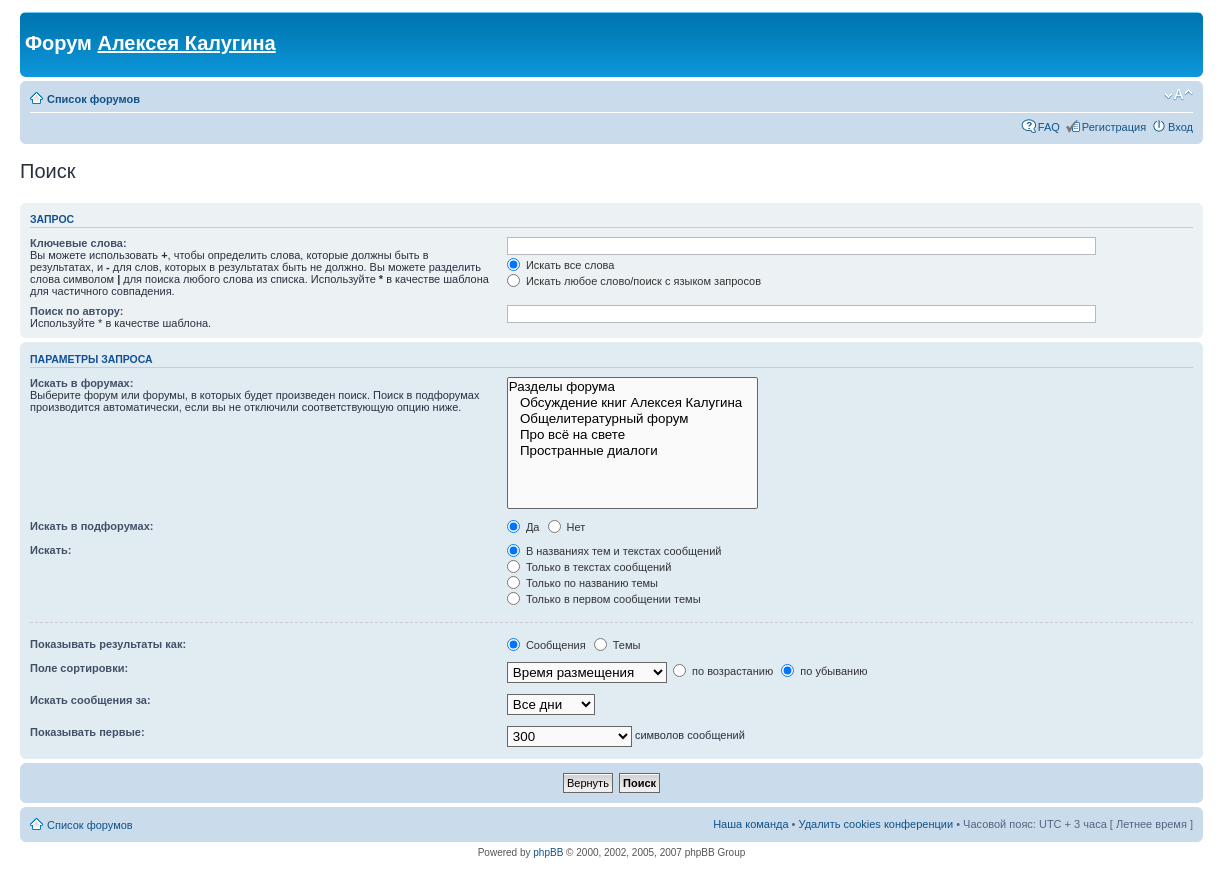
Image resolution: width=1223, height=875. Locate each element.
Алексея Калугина (186, 43)
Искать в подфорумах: (92, 526)
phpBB (548, 852)
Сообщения (546, 645)
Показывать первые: (87, 732)
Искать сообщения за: (90, 700)
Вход (1180, 127)
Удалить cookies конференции (876, 824)
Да (523, 527)
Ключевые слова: (78, 243)
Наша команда (750, 824)
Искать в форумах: (81, 383)
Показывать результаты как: (108, 644)
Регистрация (1114, 127)
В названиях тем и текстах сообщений (614, 551)
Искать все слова (561, 265)
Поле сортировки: (79, 668)
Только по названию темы (582, 583)
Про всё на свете (632, 435)
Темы (617, 645)
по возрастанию (723, 671)
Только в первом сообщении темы (604, 599)
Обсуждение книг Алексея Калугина (632, 403)
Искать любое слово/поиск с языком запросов (634, 281)
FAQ (1049, 127)
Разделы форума (632, 387)
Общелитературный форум (632, 419)
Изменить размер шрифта (1178, 95)
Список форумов (93, 99)
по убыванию (824, 671)
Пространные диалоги (632, 451)
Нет (567, 527)
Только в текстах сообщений (589, 567)
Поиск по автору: (76, 311)
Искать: (50, 550)
